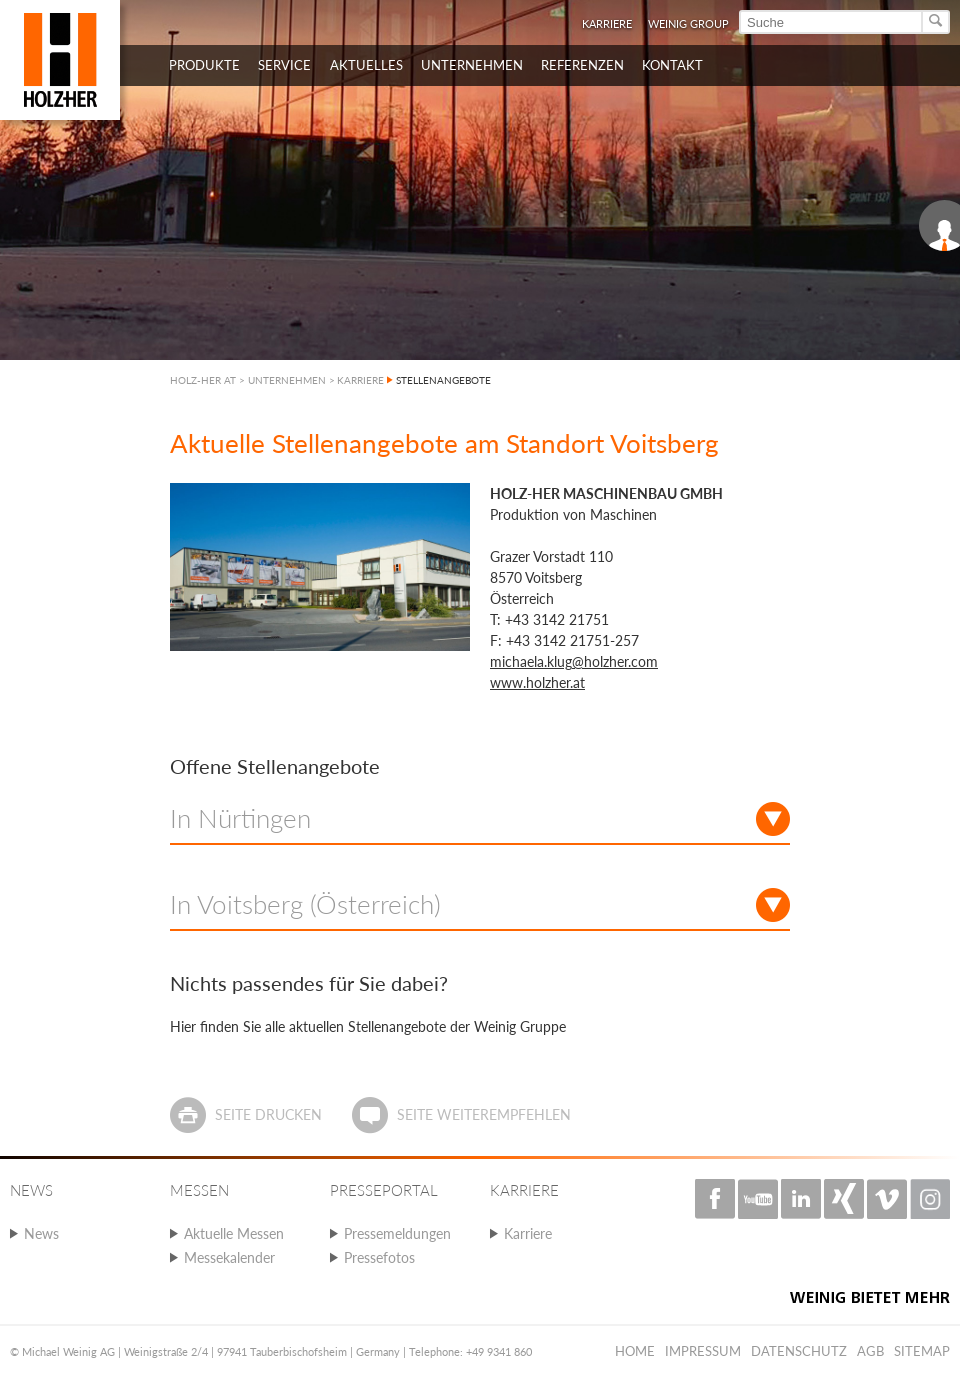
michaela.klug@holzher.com (574, 661)
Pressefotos (379, 1257)
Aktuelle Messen (234, 1233)
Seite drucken (268, 1114)
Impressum (703, 1351)
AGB (870, 1351)
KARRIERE (360, 380)
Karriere (607, 23)
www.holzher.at (537, 682)
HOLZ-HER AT (203, 380)
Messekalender (229, 1257)
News (41, 1233)
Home (635, 1351)
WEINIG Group (688, 23)
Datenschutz (799, 1351)
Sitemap (922, 1351)
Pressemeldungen (397, 1233)
